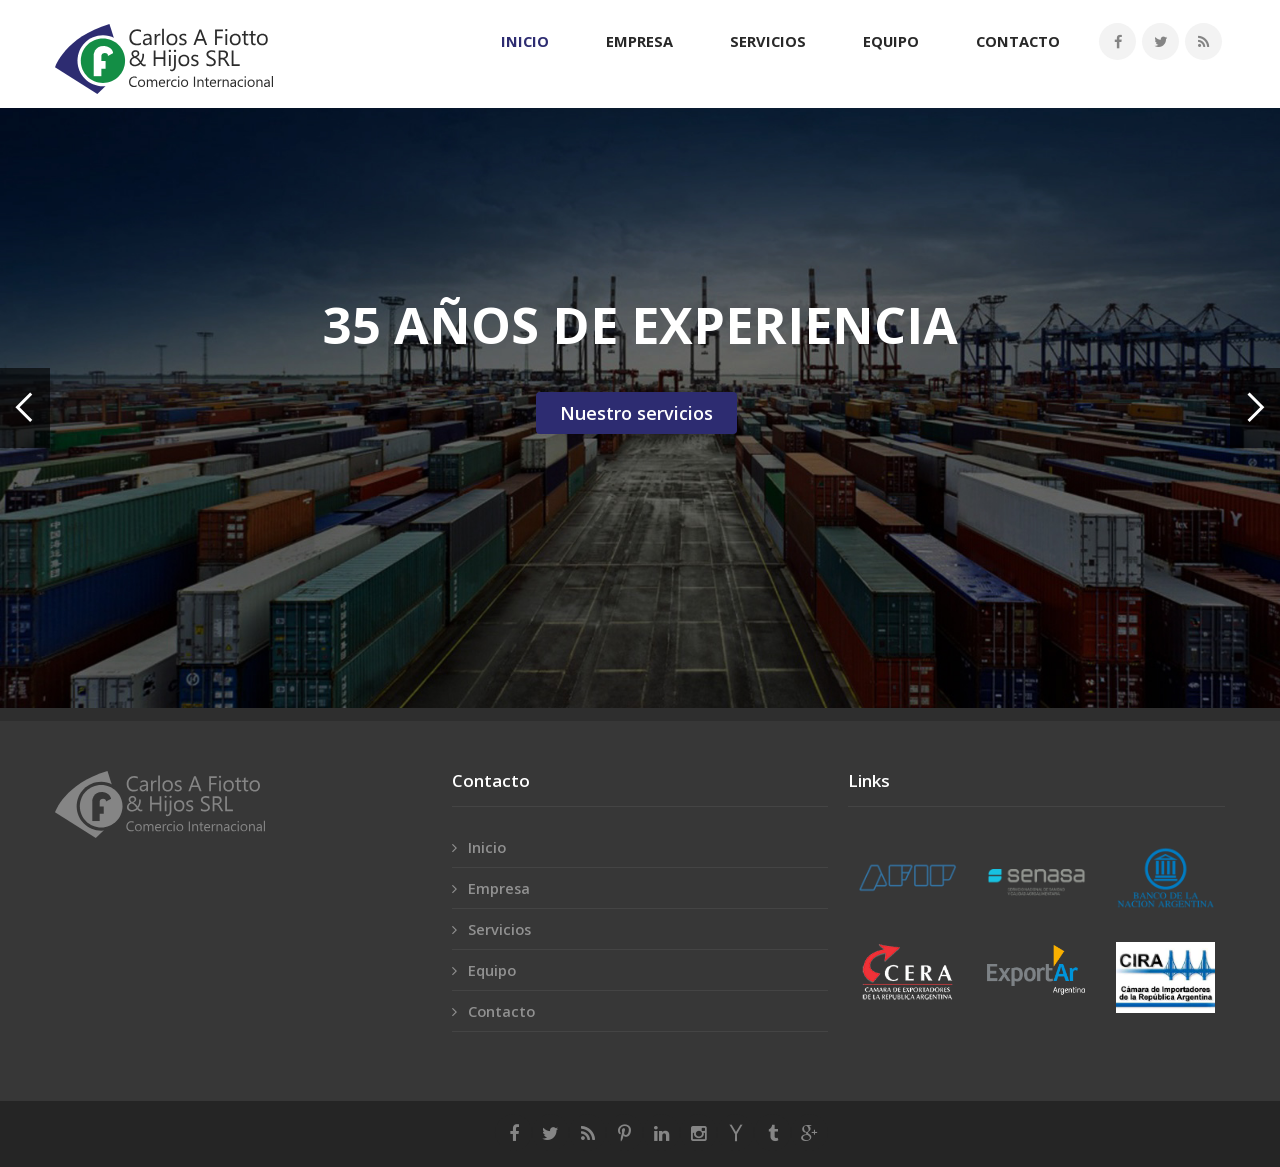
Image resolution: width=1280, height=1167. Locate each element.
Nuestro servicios (636, 413)
